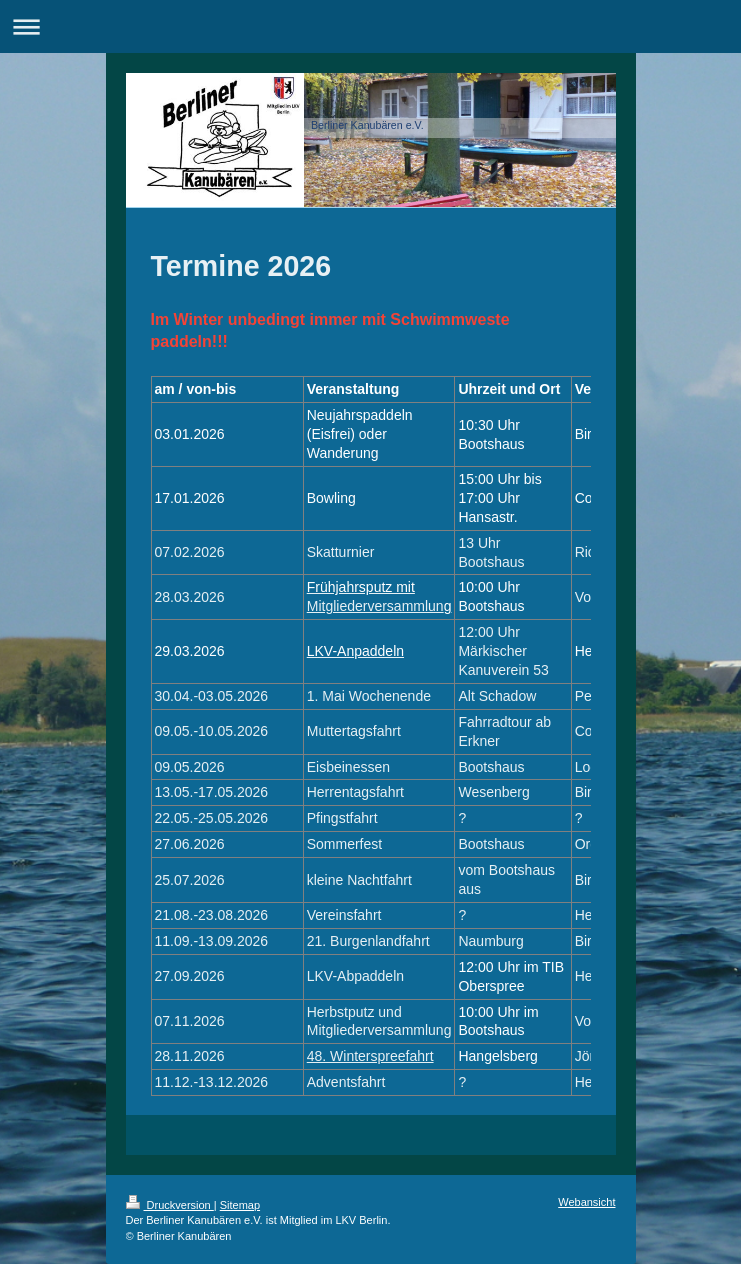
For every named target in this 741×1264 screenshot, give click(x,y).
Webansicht (586, 1202)
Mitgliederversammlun (375, 606)
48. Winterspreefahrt (370, 1056)
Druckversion (170, 1205)
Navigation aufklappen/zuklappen (370, 26)
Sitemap (240, 1205)
